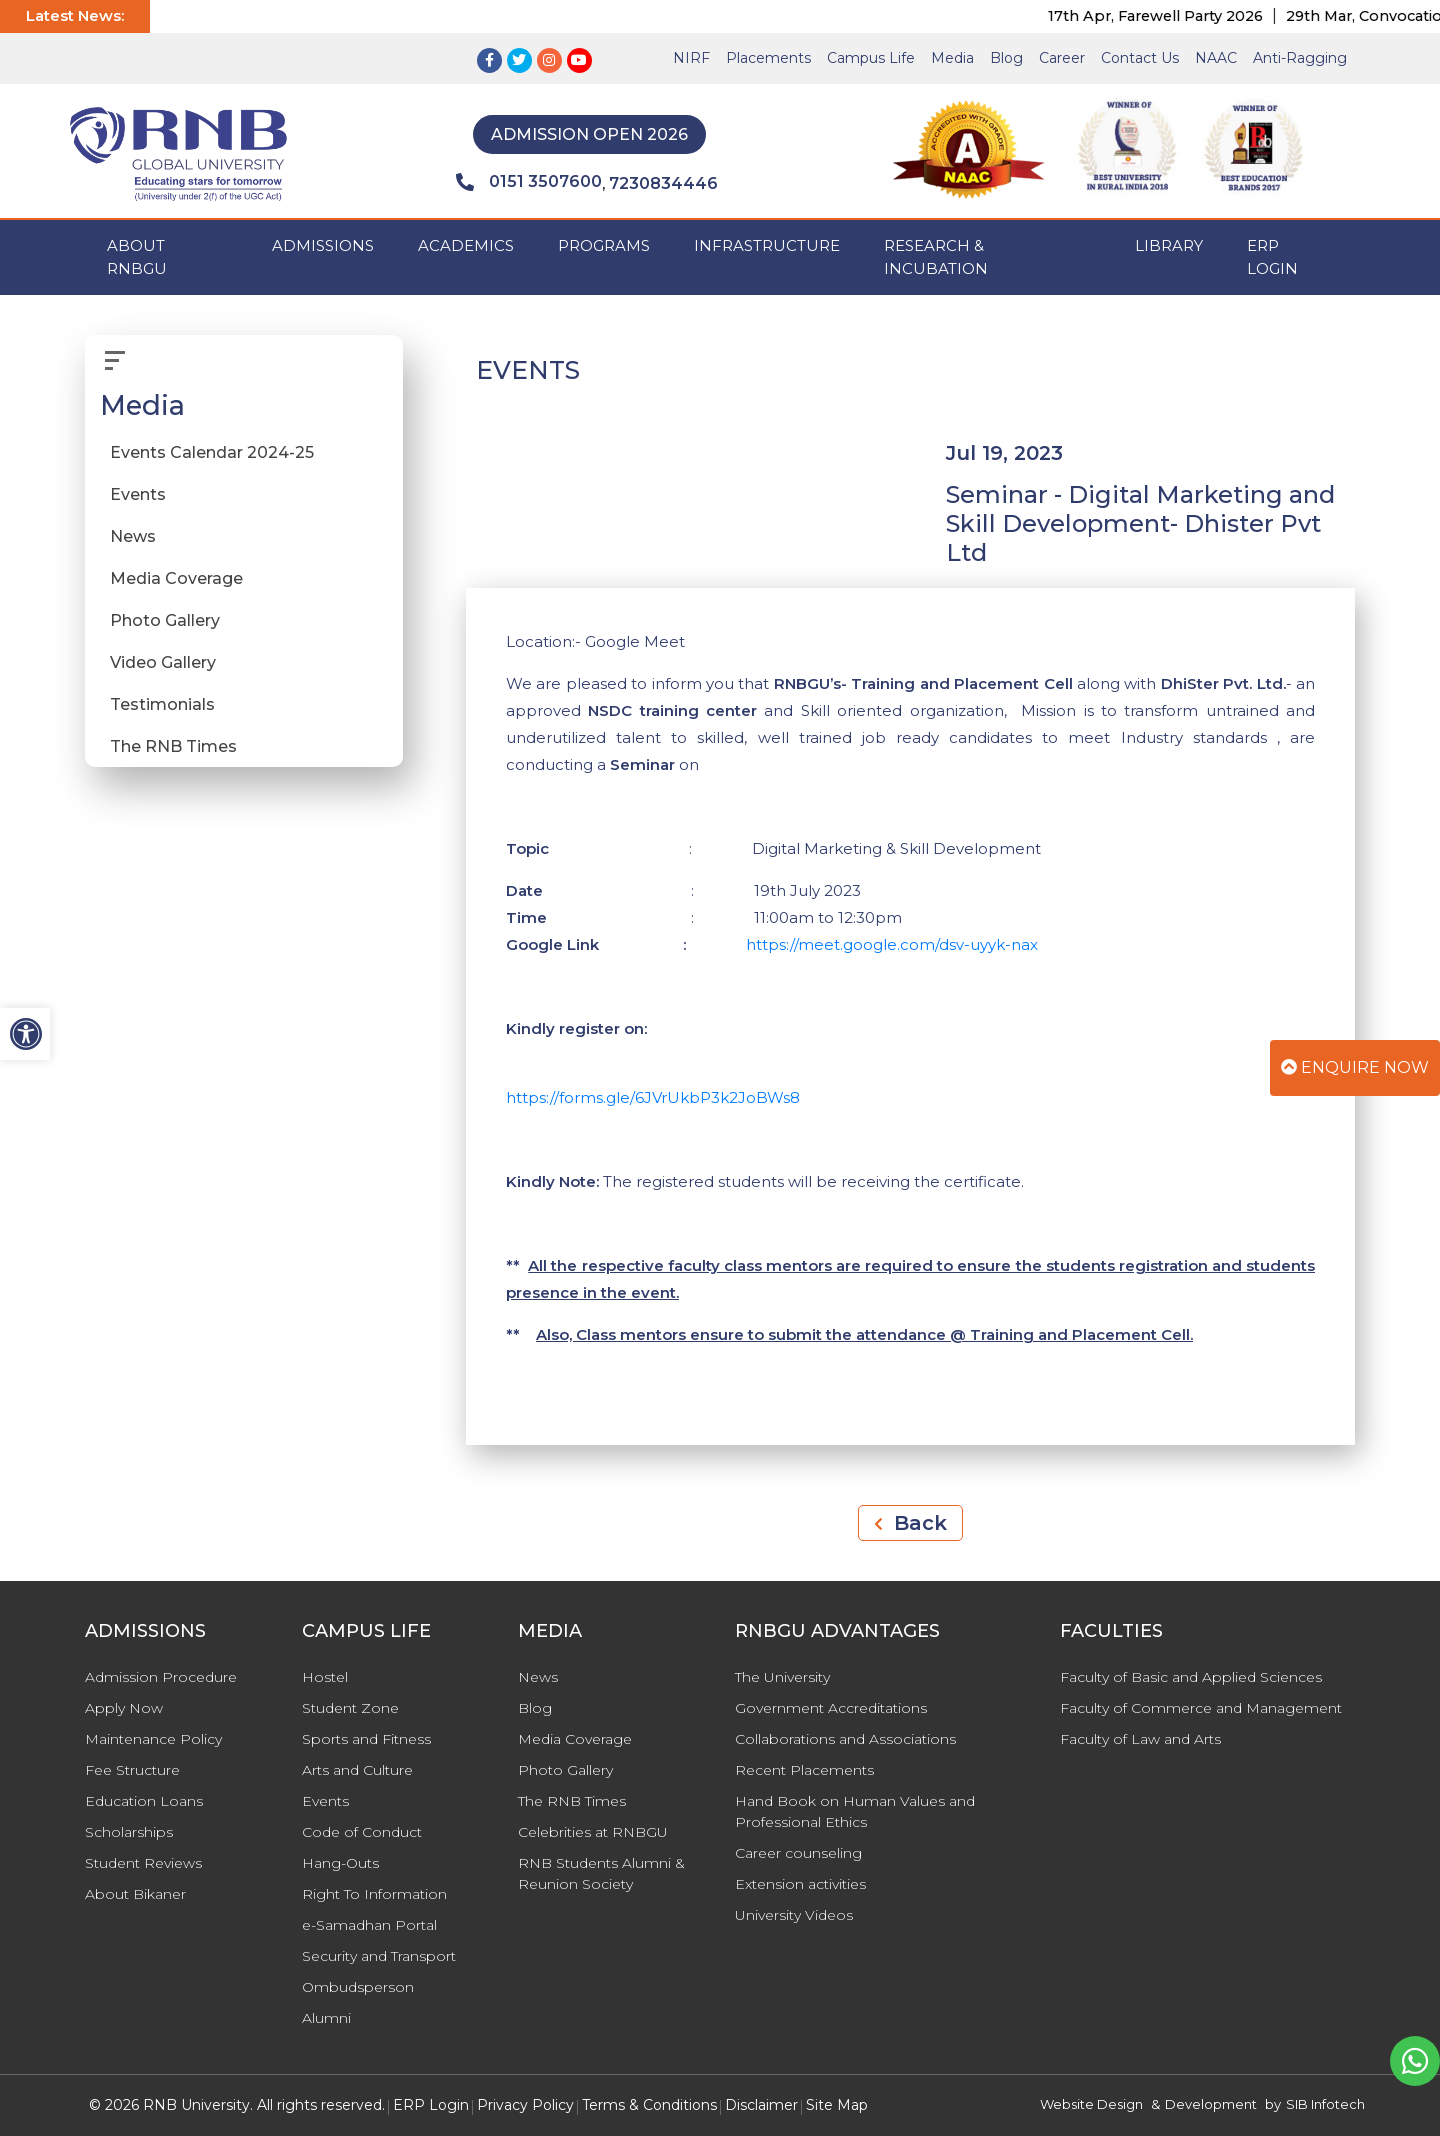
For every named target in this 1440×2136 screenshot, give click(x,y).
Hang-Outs (340, 1863)
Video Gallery (163, 662)
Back (910, 1523)
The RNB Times (173, 746)
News (133, 536)
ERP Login (1272, 257)
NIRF (691, 58)
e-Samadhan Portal (369, 1925)
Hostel (325, 1677)
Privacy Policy (525, 2105)
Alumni (326, 2018)
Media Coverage (176, 578)
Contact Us (1140, 58)
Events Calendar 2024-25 (212, 452)
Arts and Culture (357, 1770)
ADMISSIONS (323, 245)
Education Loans (144, 1801)
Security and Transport (379, 1956)
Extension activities (800, 1884)
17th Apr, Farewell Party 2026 (1190, 16)
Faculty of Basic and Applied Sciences (1191, 1677)
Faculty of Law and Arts (1140, 1739)
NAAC (1216, 58)
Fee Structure (132, 1770)
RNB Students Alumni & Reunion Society (601, 1873)
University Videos (794, 1915)
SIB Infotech (1325, 2104)
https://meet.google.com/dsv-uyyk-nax (892, 944)
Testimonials (162, 704)
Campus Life (871, 58)
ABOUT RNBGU (137, 257)
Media (952, 58)
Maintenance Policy (153, 1739)
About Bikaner (135, 1894)
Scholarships (129, 1832)
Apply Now (124, 1708)
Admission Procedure (161, 1677)
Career (1062, 58)
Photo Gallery (165, 620)
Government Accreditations (831, 1708)
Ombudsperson (358, 1987)
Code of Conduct (362, 1832)
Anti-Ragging (1300, 58)
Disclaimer (761, 2105)
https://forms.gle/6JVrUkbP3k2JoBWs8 (653, 1097)
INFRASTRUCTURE (767, 245)
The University (782, 1677)
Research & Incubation (936, 257)
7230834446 (663, 183)
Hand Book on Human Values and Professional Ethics (855, 1811)
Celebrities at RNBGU (593, 1832)
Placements (768, 58)
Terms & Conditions (649, 2105)
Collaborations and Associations (845, 1739)
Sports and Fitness (366, 1739)
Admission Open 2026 (589, 134)
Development (1211, 2104)
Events (138, 494)
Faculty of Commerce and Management (1201, 1708)
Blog (1006, 58)
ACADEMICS (466, 245)
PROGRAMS (604, 245)
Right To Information (374, 1894)
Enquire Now (1355, 1067)
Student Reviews (143, 1863)
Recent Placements (804, 1770)
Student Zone (350, 1708)
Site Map (837, 2105)
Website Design (1091, 2104)
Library (1169, 245)
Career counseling (798, 1853)
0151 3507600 (529, 182)
